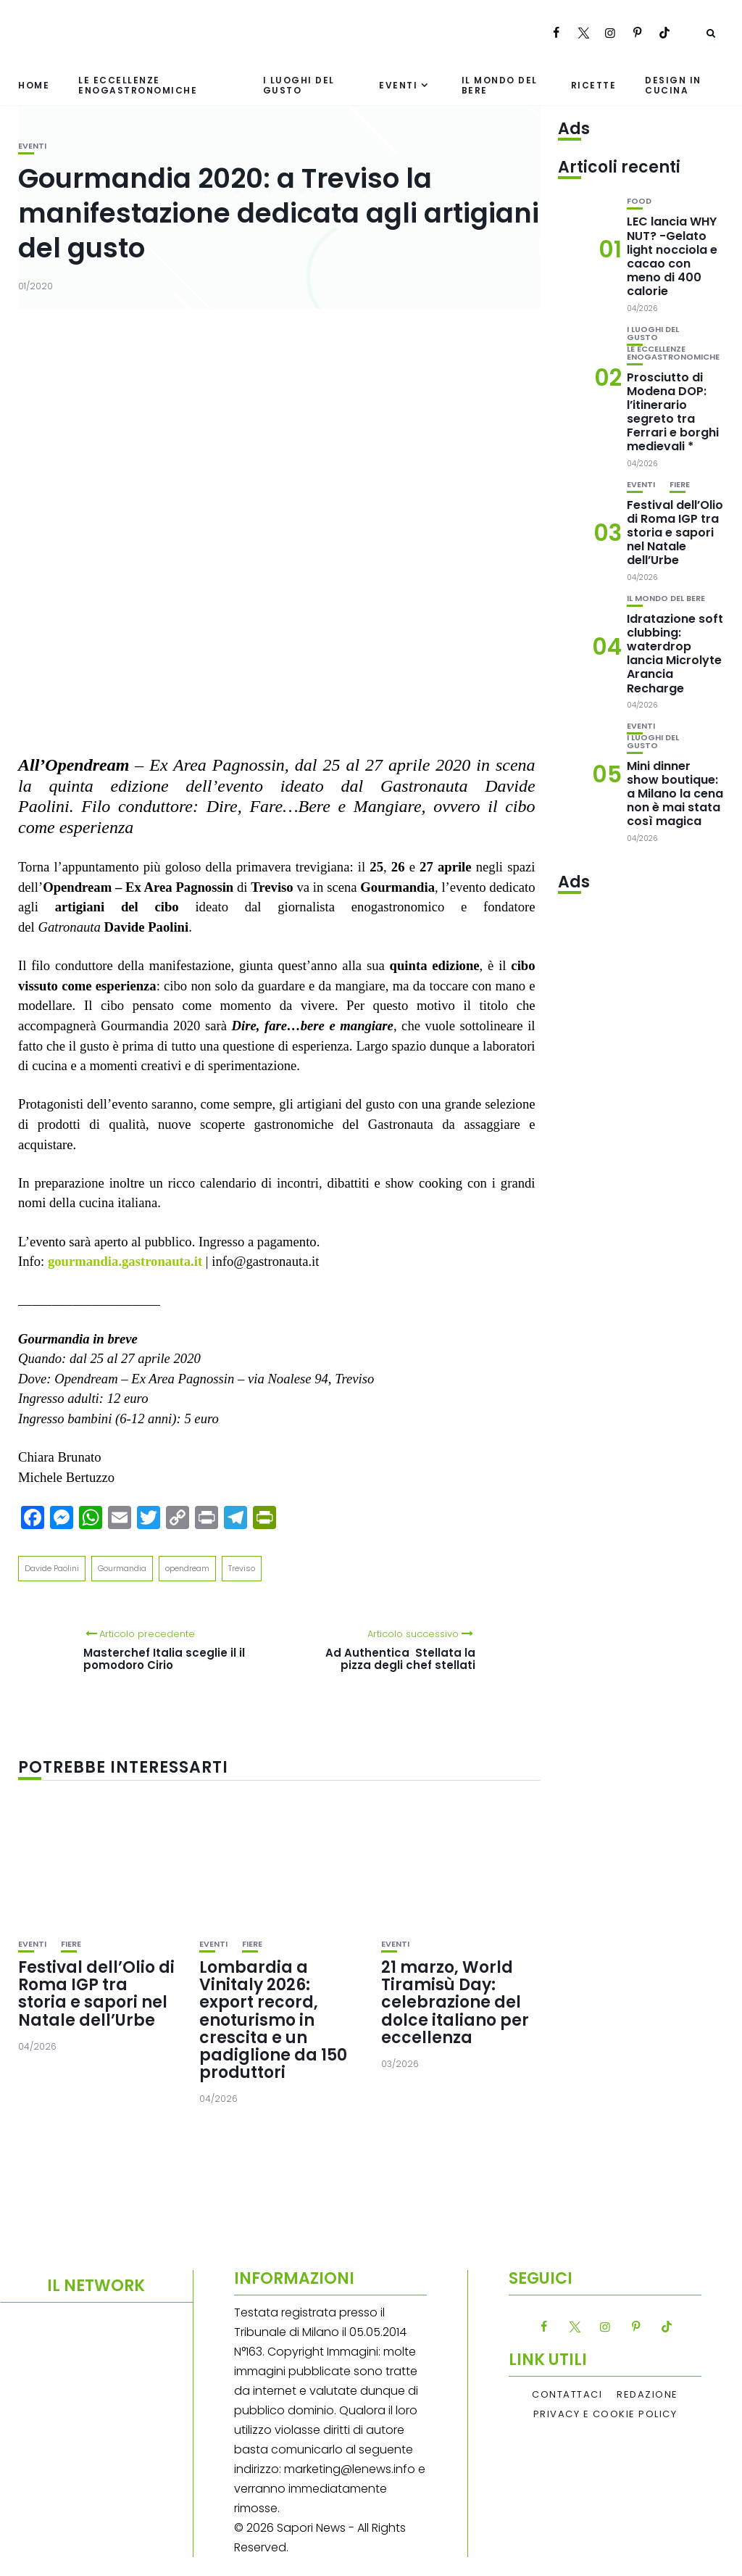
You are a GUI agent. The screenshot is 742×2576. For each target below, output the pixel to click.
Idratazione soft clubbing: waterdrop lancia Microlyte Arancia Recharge (675, 653)
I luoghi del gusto (299, 85)
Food (639, 201)
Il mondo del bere (500, 85)
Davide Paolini (52, 1568)
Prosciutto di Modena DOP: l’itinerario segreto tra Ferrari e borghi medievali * (673, 412)
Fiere (71, 1944)
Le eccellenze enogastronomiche (137, 85)
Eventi (398, 85)
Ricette (594, 85)
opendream (187, 1568)
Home (33, 85)
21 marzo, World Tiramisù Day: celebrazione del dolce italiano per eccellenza (455, 2002)
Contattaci (567, 2395)
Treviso (241, 1568)
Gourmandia (122, 1568)
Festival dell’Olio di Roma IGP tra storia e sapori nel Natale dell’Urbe (96, 1994)
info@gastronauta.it (265, 1261)
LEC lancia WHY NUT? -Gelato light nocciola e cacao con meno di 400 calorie (672, 256)
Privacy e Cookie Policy (605, 2414)
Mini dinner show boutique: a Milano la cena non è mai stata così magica (675, 794)
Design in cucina (673, 85)
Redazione (647, 2395)
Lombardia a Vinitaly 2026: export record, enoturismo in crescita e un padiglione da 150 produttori (273, 2020)
